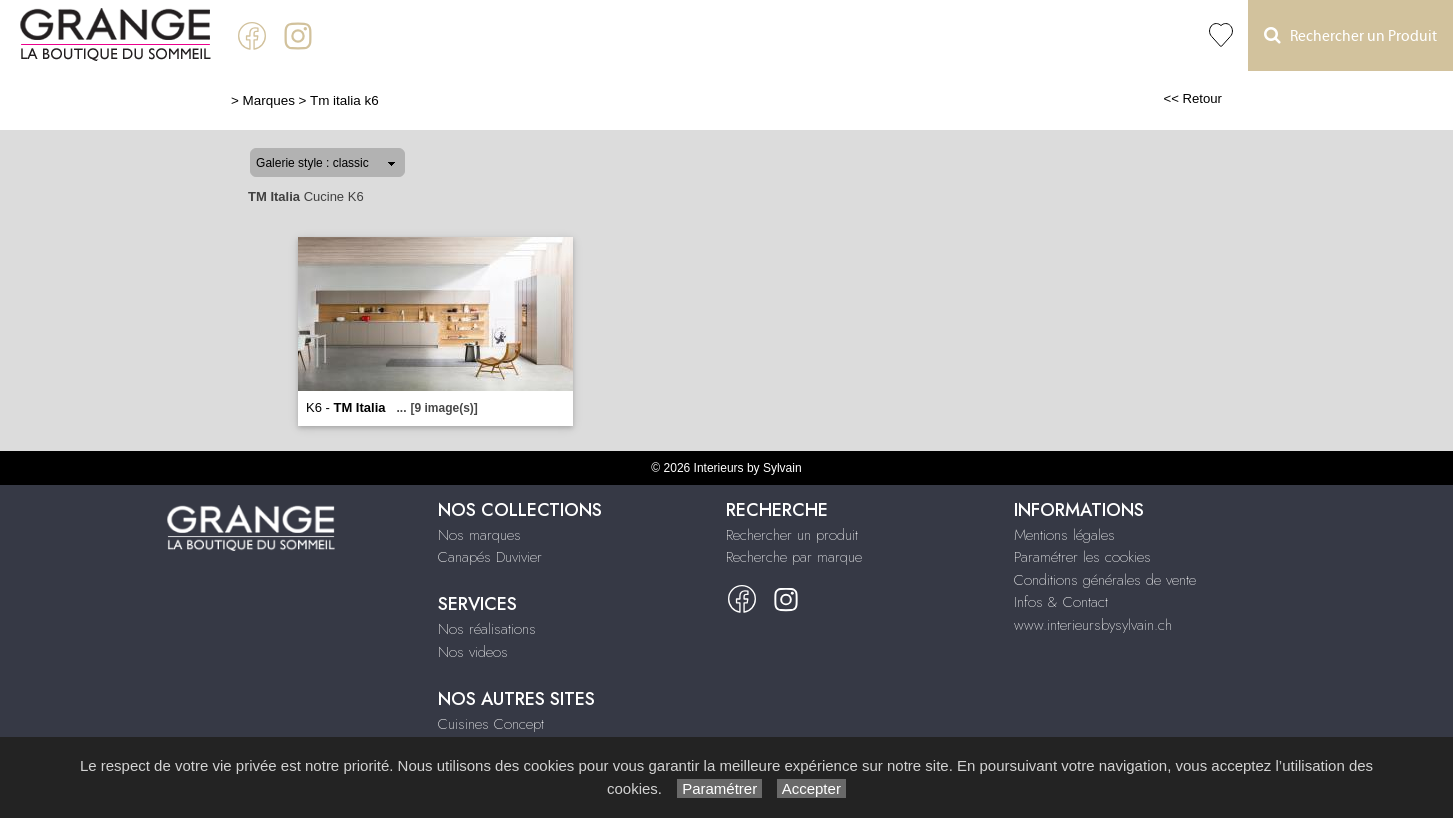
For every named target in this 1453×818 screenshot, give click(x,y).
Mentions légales (1064, 535)
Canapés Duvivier (490, 557)
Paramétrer (719, 788)
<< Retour (1192, 98)
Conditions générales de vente (1105, 580)
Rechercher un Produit (1350, 35)
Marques (269, 100)
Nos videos (473, 652)
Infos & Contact (1061, 602)
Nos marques (479, 535)
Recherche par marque (794, 557)
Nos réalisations (487, 629)
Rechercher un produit (792, 535)
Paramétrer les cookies (1082, 557)
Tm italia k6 (344, 100)
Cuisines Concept (491, 724)
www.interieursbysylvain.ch (1093, 625)
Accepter (811, 788)
